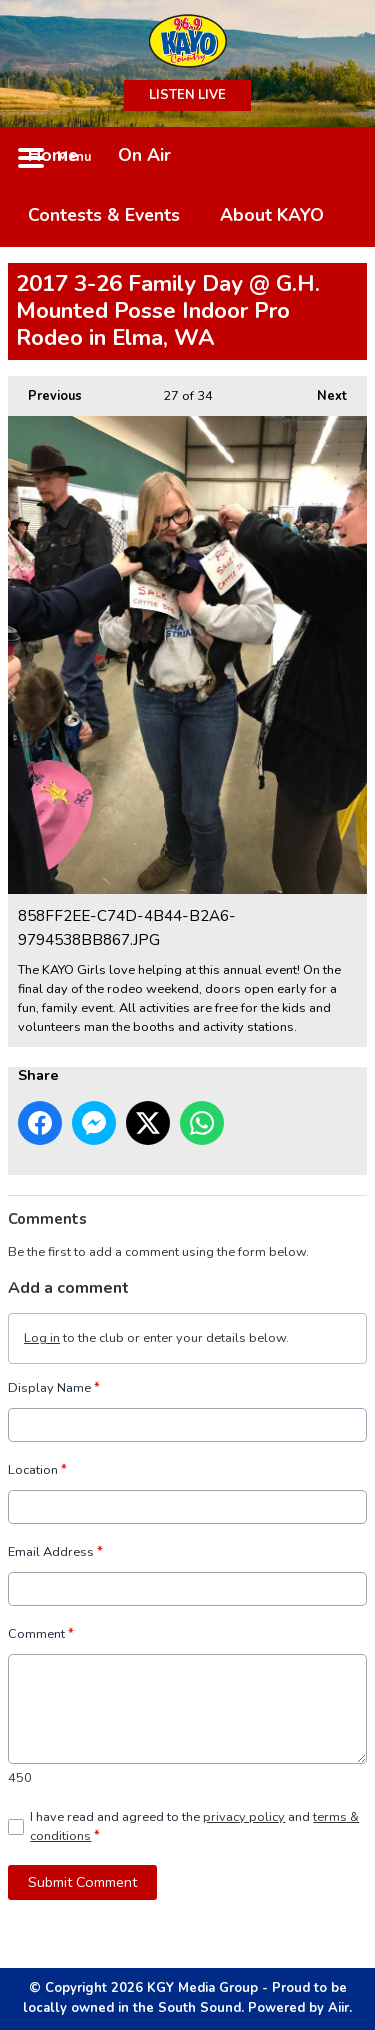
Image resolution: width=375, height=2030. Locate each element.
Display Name (54, 1388)
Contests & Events (104, 215)
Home (53, 155)
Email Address (55, 1552)
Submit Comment (82, 1882)
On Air (144, 155)
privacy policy (244, 1817)
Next (322, 390)
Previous (45, 390)
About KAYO (272, 215)
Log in (42, 1338)
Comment (41, 1634)
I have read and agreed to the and (194, 1826)
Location (37, 1470)
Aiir (338, 2008)
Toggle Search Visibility (337, 157)
